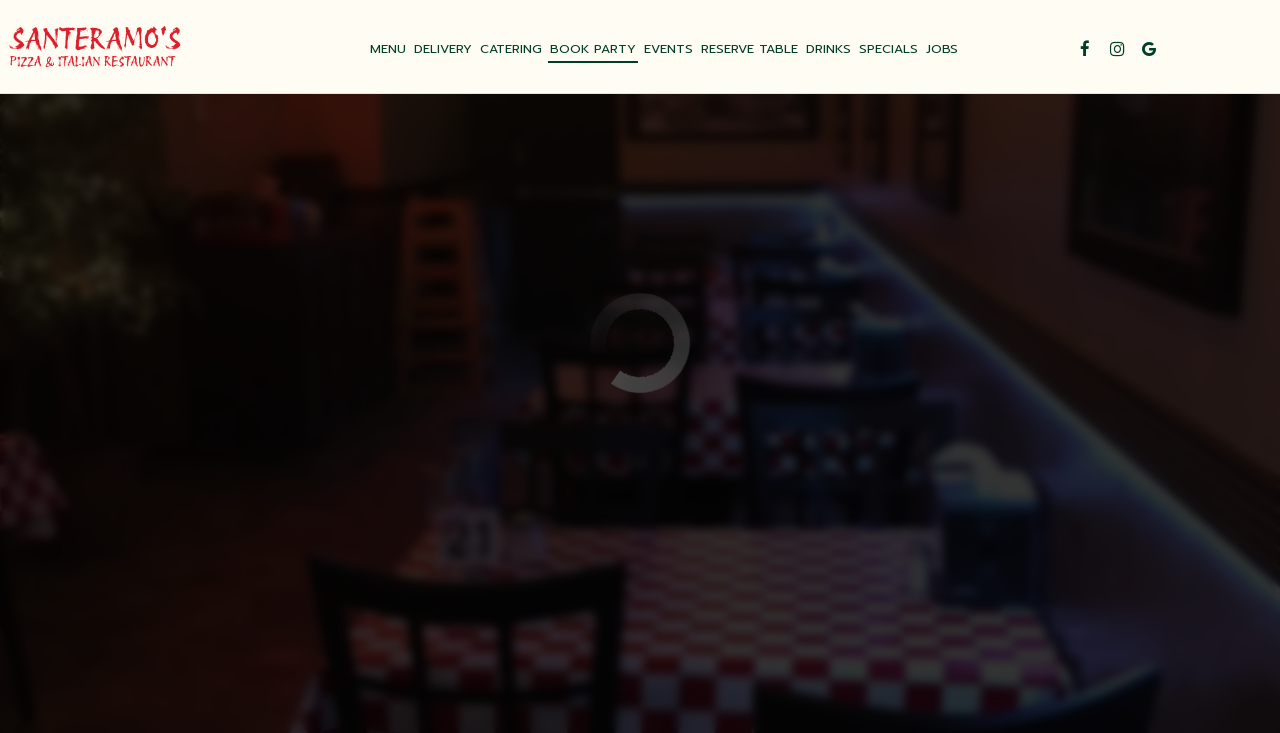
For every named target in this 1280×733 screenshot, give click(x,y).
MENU (388, 49)
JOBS (942, 49)
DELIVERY (443, 49)
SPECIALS (888, 49)
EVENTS (668, 49)
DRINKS (828, 49)
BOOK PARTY (593, 49)
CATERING (511, 49)
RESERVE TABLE (749, 49)
